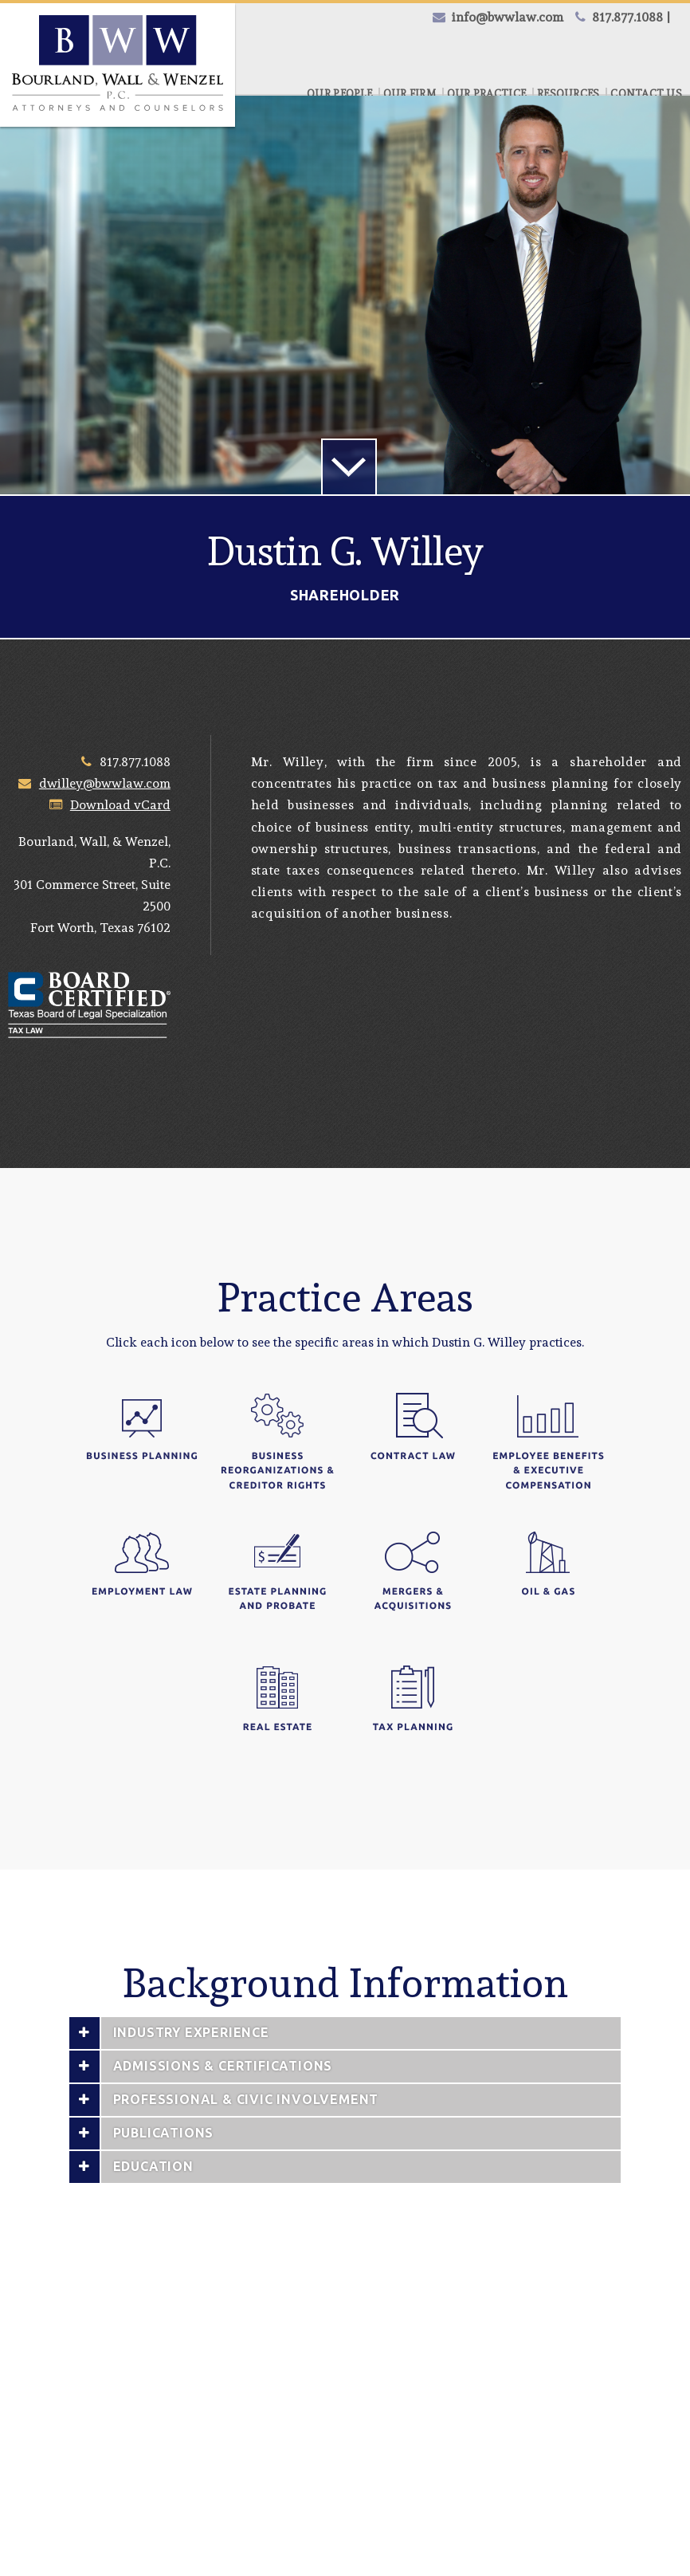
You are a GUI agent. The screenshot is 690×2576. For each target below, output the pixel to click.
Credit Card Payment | (453, 51)
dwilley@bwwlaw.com (105, 783)
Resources (568, 94)
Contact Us (646, 94)
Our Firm (409, 94)
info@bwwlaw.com (507, 17)
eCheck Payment (610, 51)
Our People (339, 94)
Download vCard (120, 804)
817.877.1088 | (631, 17)
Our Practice (486, 94)
